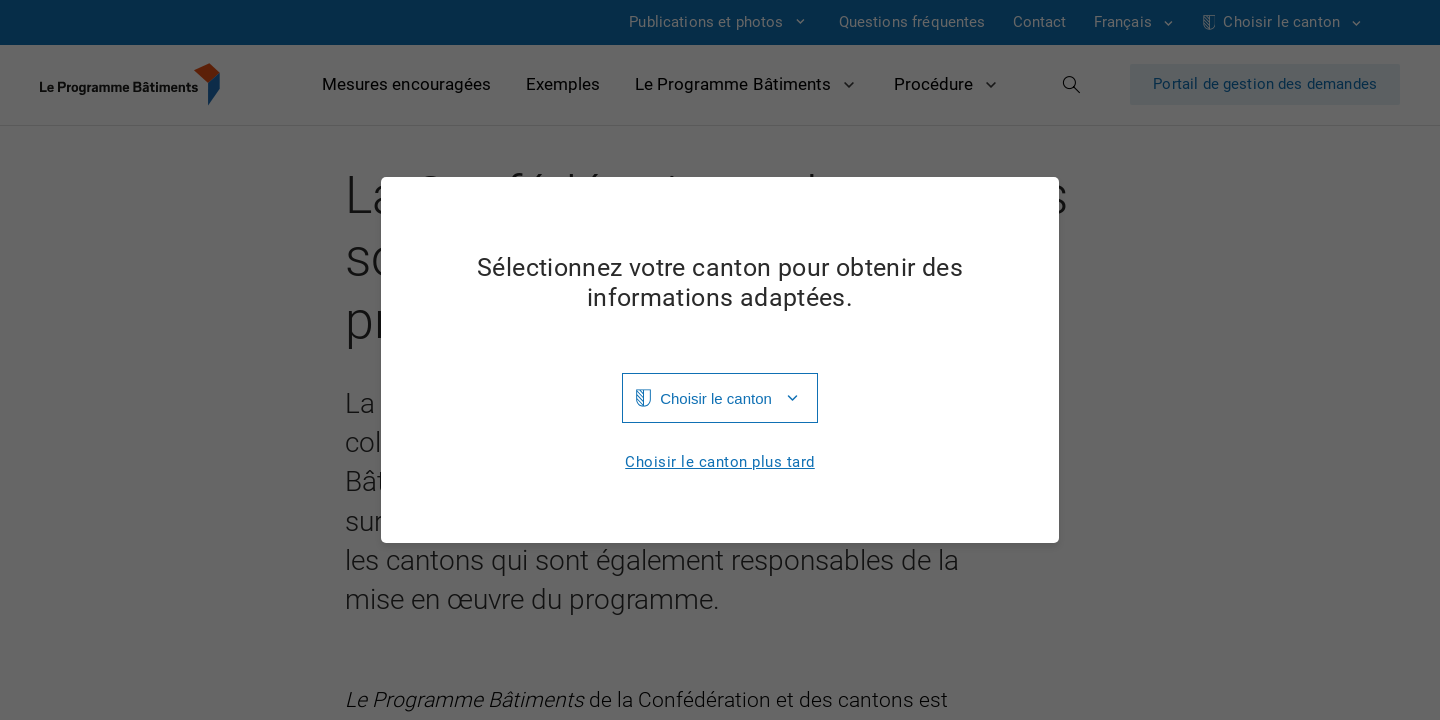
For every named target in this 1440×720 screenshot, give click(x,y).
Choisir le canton (716, 398)
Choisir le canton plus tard (720, 462)
